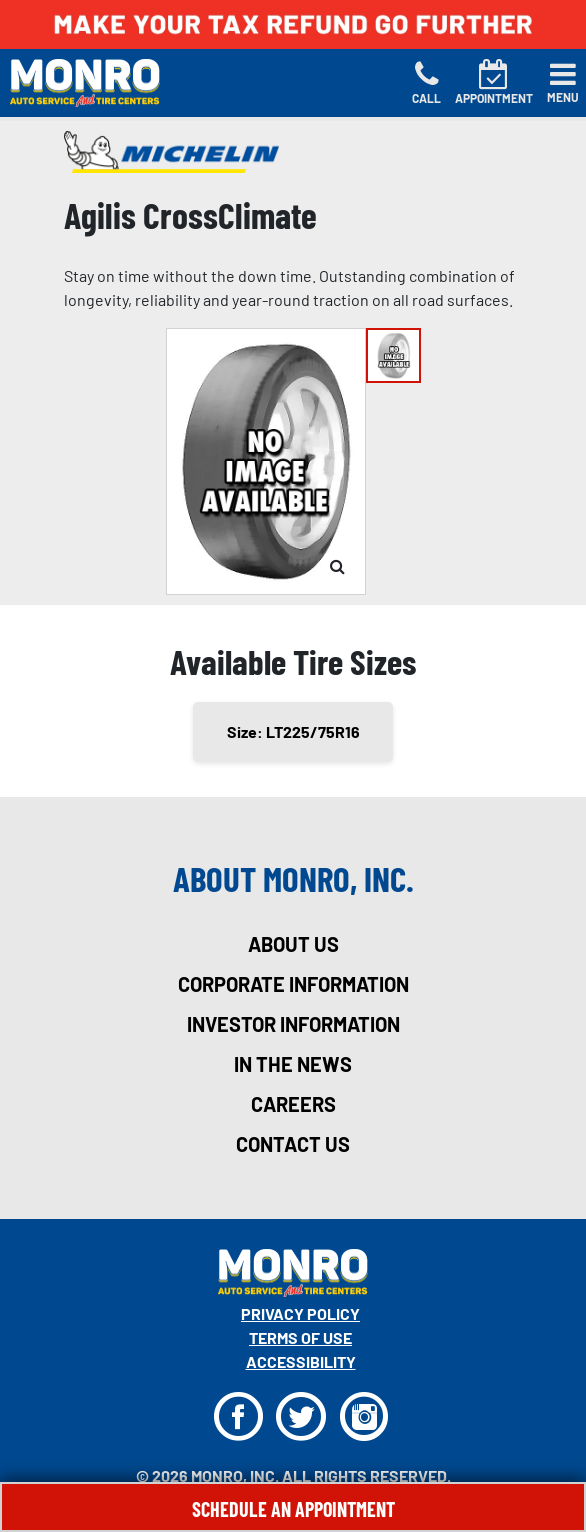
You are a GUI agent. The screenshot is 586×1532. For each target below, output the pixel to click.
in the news (293, 1064)
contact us (293, 1144)
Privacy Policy (300, 1313)
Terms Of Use (300, 1337)
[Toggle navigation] (563, 83)
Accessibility (301, 1361)
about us (293, 944)
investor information (293, 1024)
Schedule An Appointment (293, 1509)
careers (293, 1104)
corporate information (293, 984)
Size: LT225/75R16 (293, 731)
